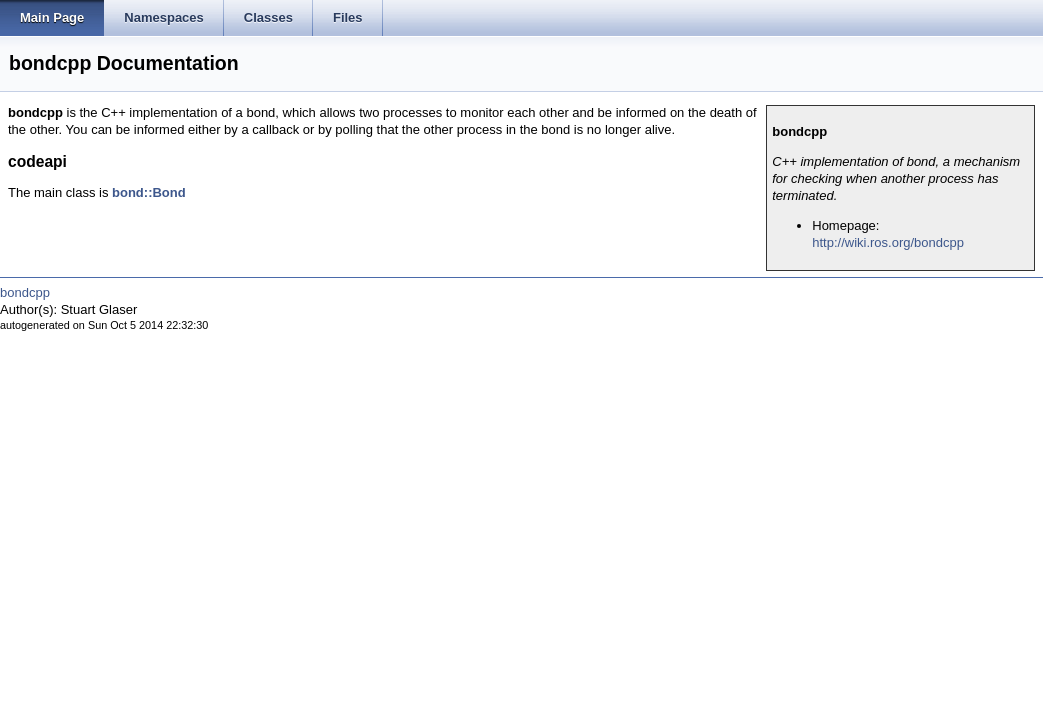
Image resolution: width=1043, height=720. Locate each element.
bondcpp (25, 292)
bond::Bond (149, 192)
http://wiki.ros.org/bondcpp (888, 242)
